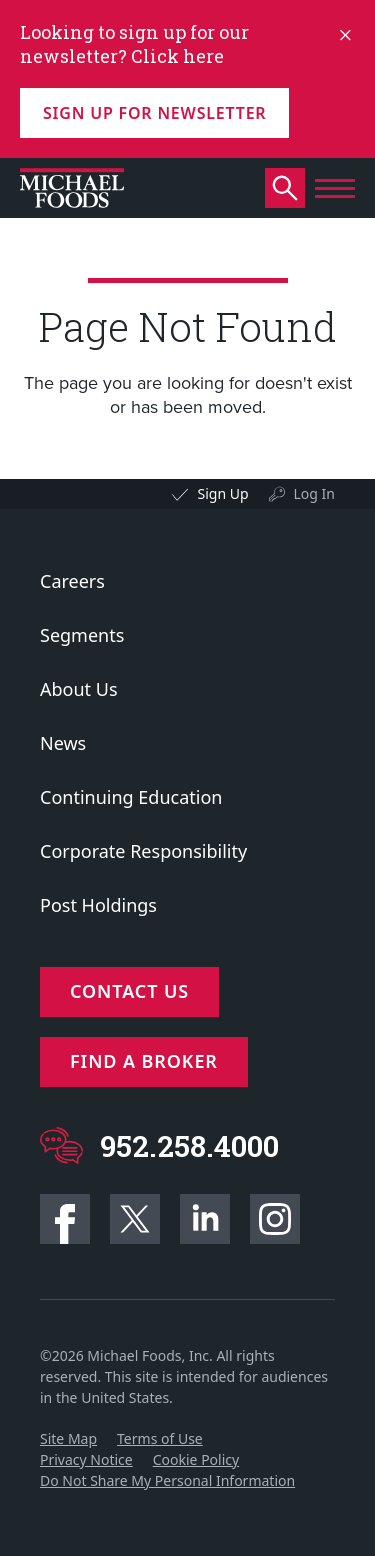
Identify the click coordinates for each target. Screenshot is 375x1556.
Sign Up (222, 493)
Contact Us (129, 991)
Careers (72, 581)
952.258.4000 (189, 1145)
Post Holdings (98, 905)
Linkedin (205, 1219)
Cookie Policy (196, 1459)
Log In (314, 493)
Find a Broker (144, 1061)
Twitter (135, 1219)
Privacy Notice (86, 1459)
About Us (79, 689)
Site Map (68, 1438)
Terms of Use (160, 1438)
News (63, 743)
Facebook (65, 1219)
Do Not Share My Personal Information (167, 1480)
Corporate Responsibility (143, 851)
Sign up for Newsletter (154, 113)
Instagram (275, 1219)
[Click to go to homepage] (72, 188)
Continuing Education (131, 797)
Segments (82, 635)
